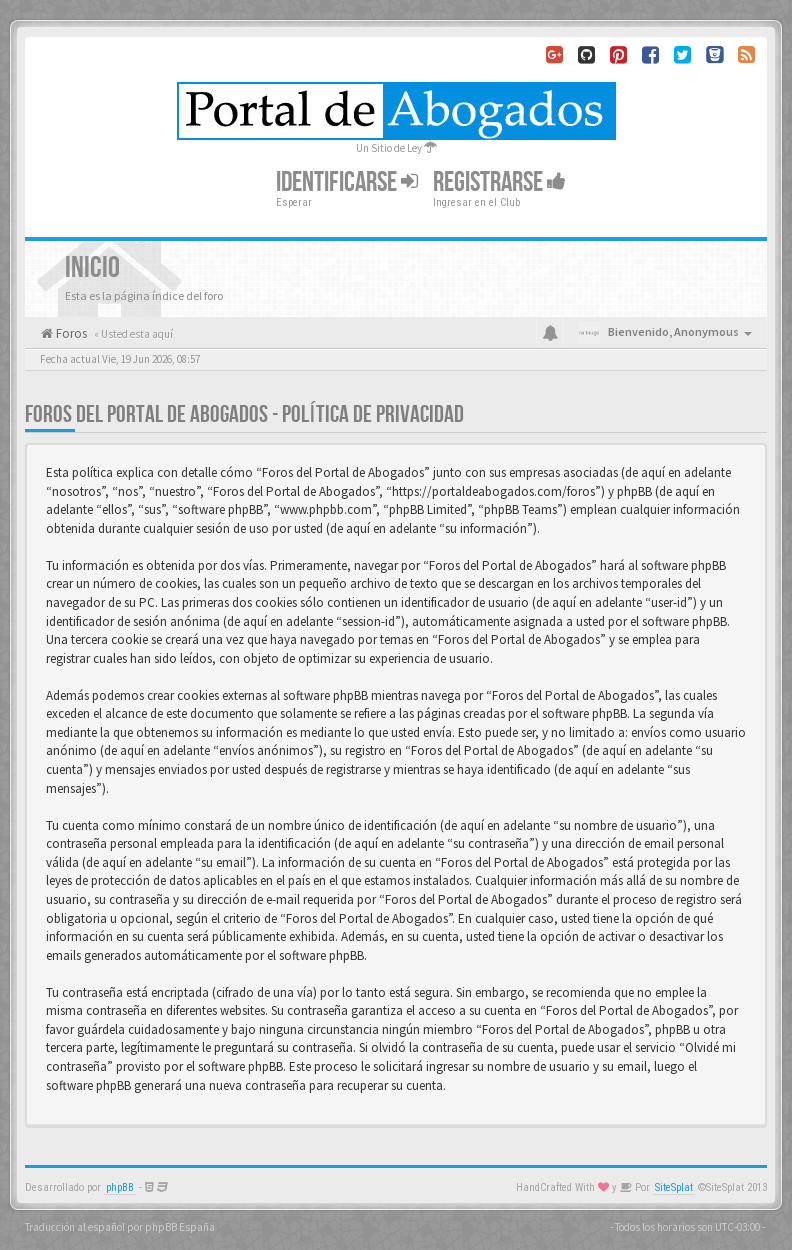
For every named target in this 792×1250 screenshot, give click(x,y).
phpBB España (180, 1227)
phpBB (120, 1187)
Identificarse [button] (347, 182)
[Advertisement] (396, 381)
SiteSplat (674, 1187)
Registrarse (499, 182)
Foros (70, 333)
